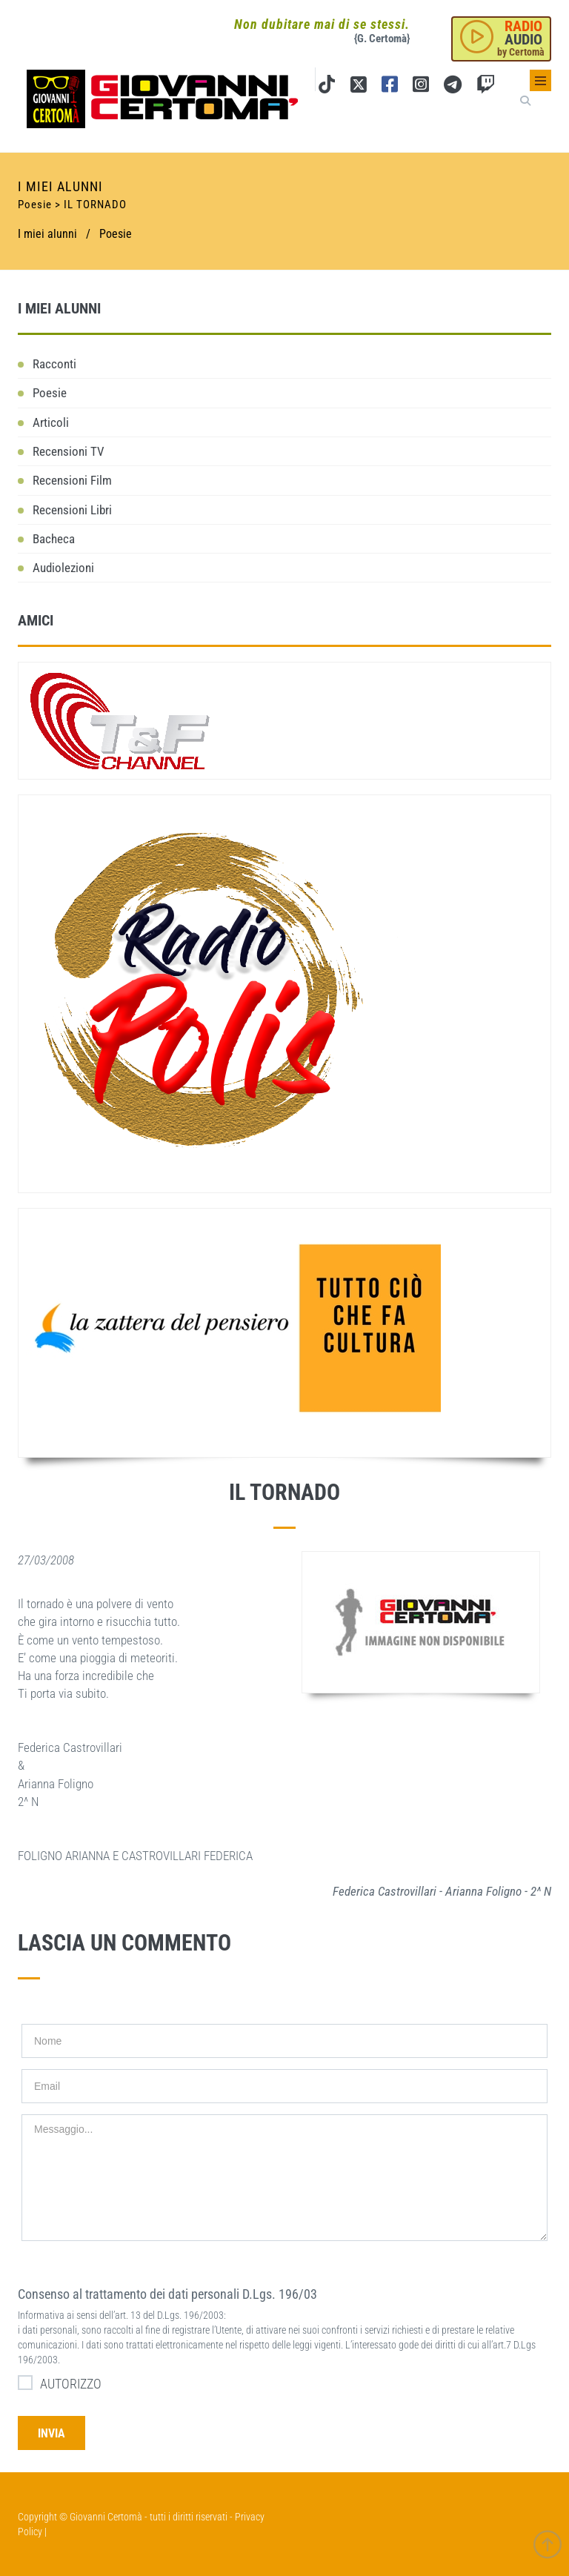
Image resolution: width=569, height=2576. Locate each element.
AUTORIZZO (60, 2382)
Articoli (51, 422)
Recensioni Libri (72, 509)
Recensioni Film (72, 480)
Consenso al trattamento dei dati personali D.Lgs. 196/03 (167, 2294)
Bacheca (54, 538)
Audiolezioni (63, 567)
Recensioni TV (68, 451)
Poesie (115, 234)
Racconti (54, 363)
